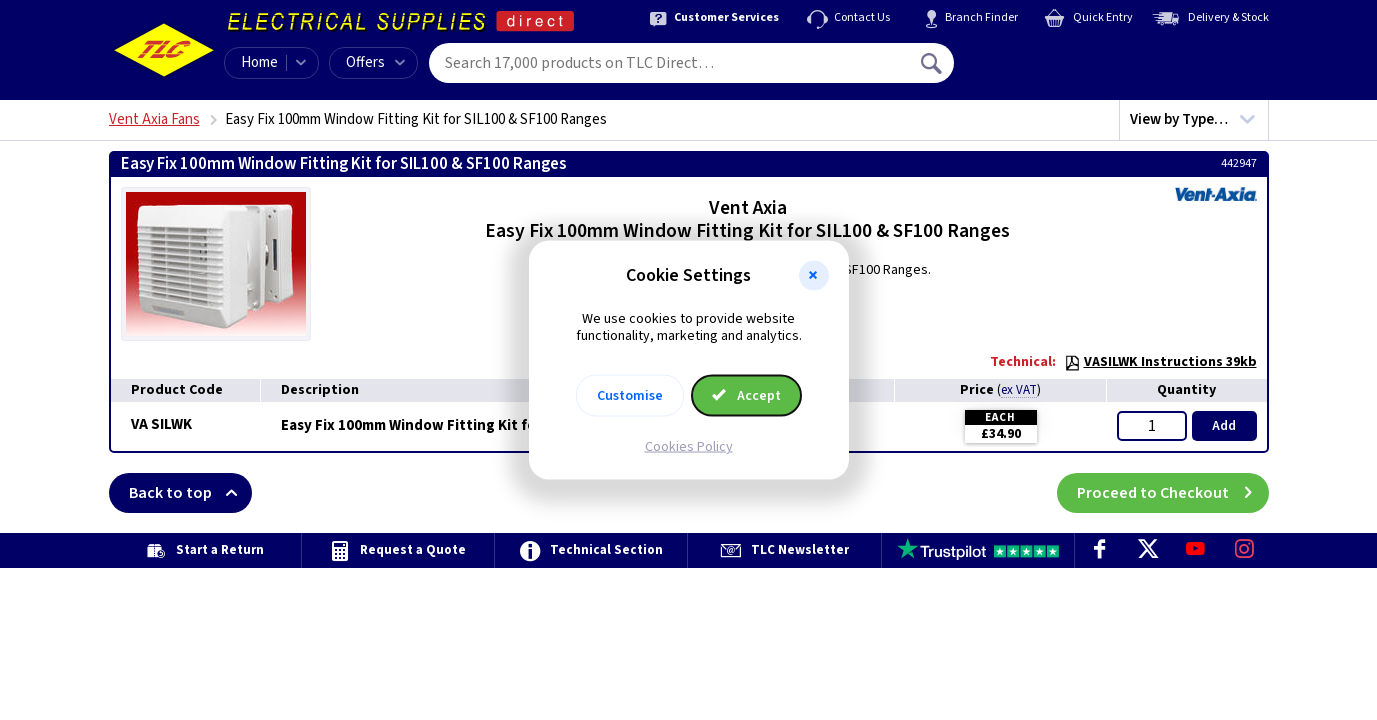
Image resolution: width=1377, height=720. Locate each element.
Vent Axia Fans (154, 119)
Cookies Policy (689, 446)
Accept (747, 395)
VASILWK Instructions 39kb (1160, 362)
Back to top (190, 493)
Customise (630, 395)
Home (259, 62)
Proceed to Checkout (1173, 493)
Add (1224, 426)
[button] (814, 276)
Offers (375, 62)
